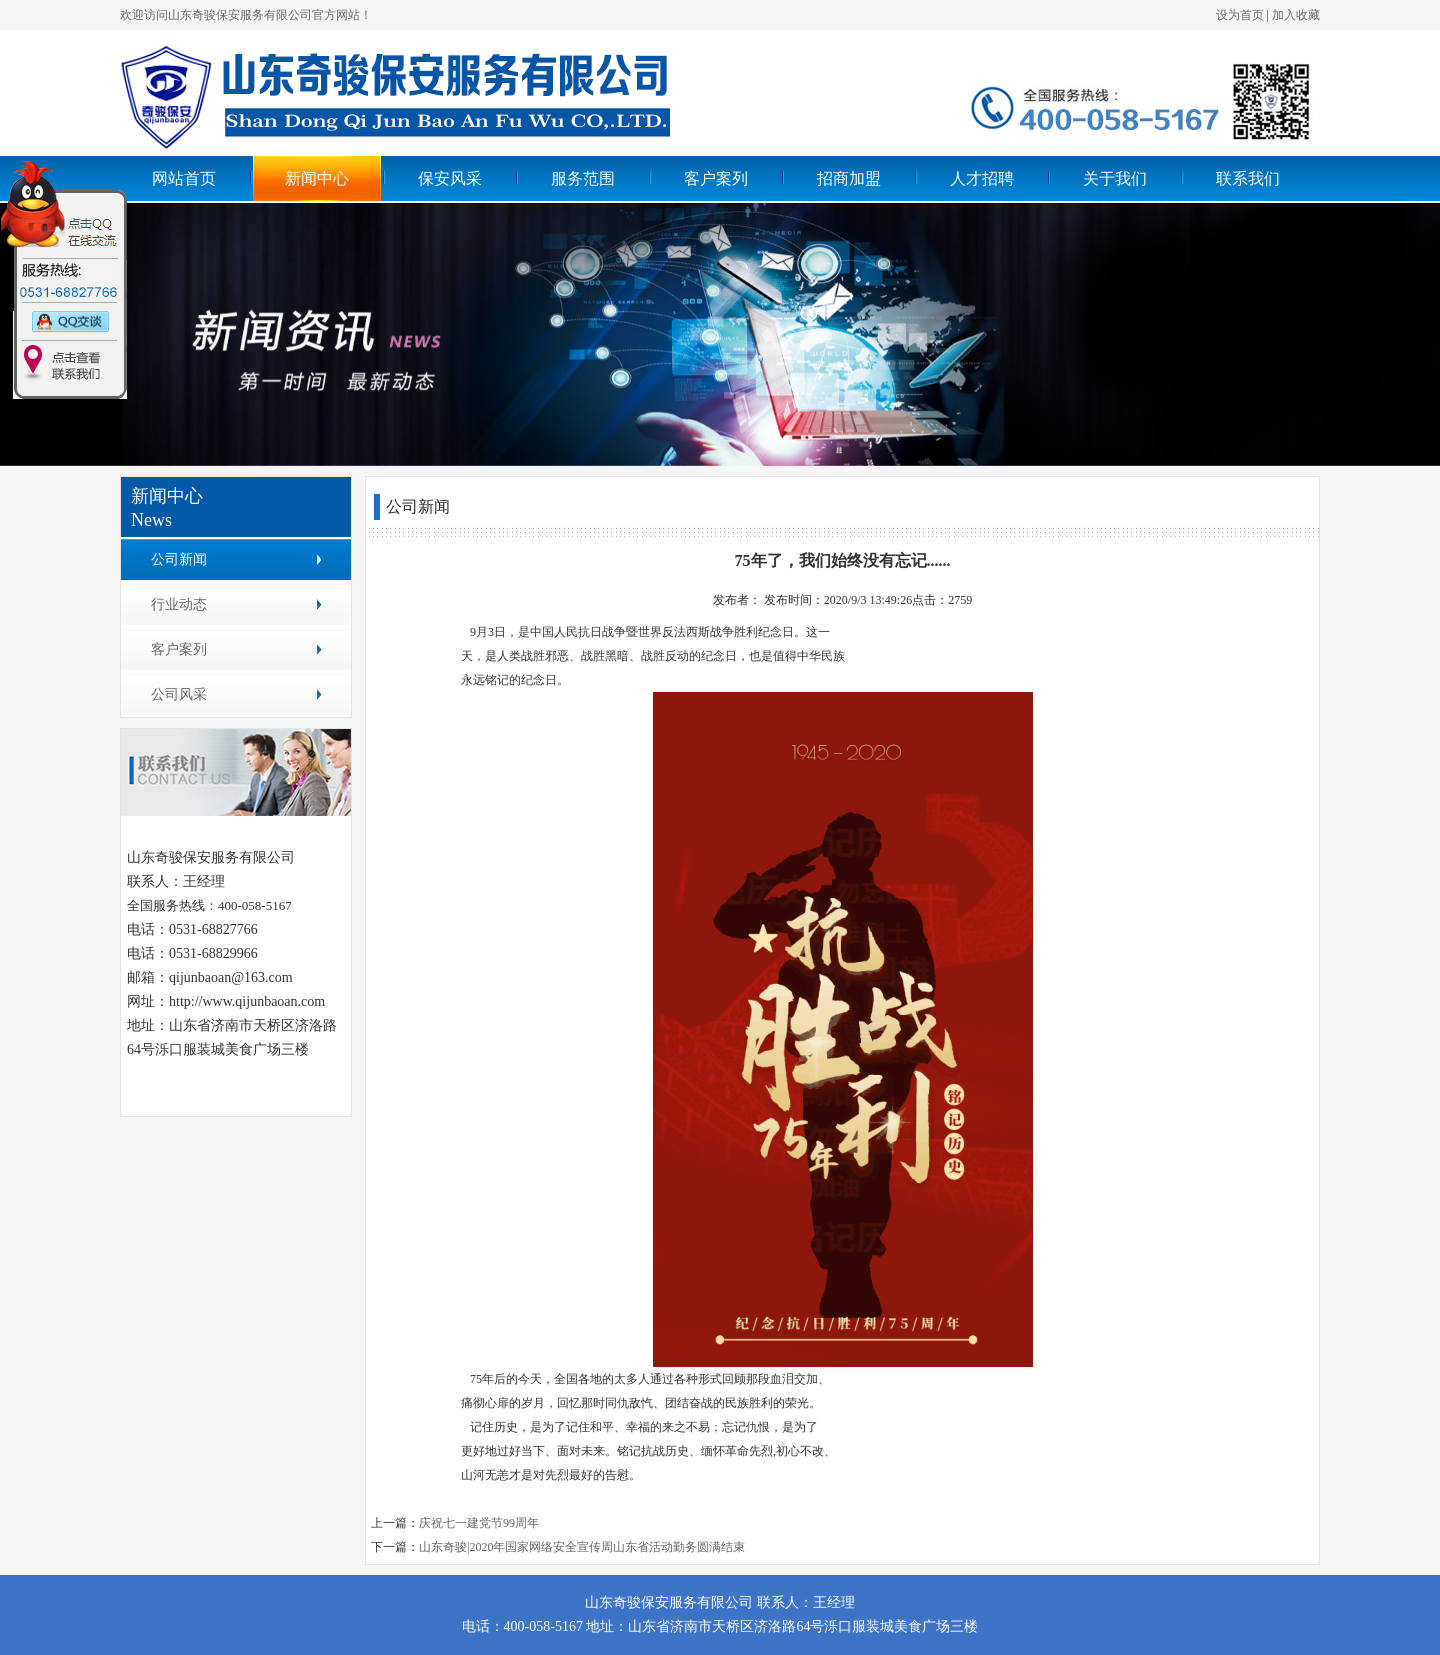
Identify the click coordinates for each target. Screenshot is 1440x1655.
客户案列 (716, 178)
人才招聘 (982, 178)
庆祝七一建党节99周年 (479, 1523)
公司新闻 (179, 559)
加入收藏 (1296, 15)
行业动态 (179, 604)
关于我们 (1115, 178)
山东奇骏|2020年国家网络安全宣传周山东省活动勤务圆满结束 (582, 1547)
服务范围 (583, 178)
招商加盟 (849, 178)
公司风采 (179, 694)
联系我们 (1248, 178)
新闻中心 (317, 178)
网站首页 (184, 178)
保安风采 (450, 178)
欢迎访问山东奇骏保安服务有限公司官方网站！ (246, 15)
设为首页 (1240, 15)
